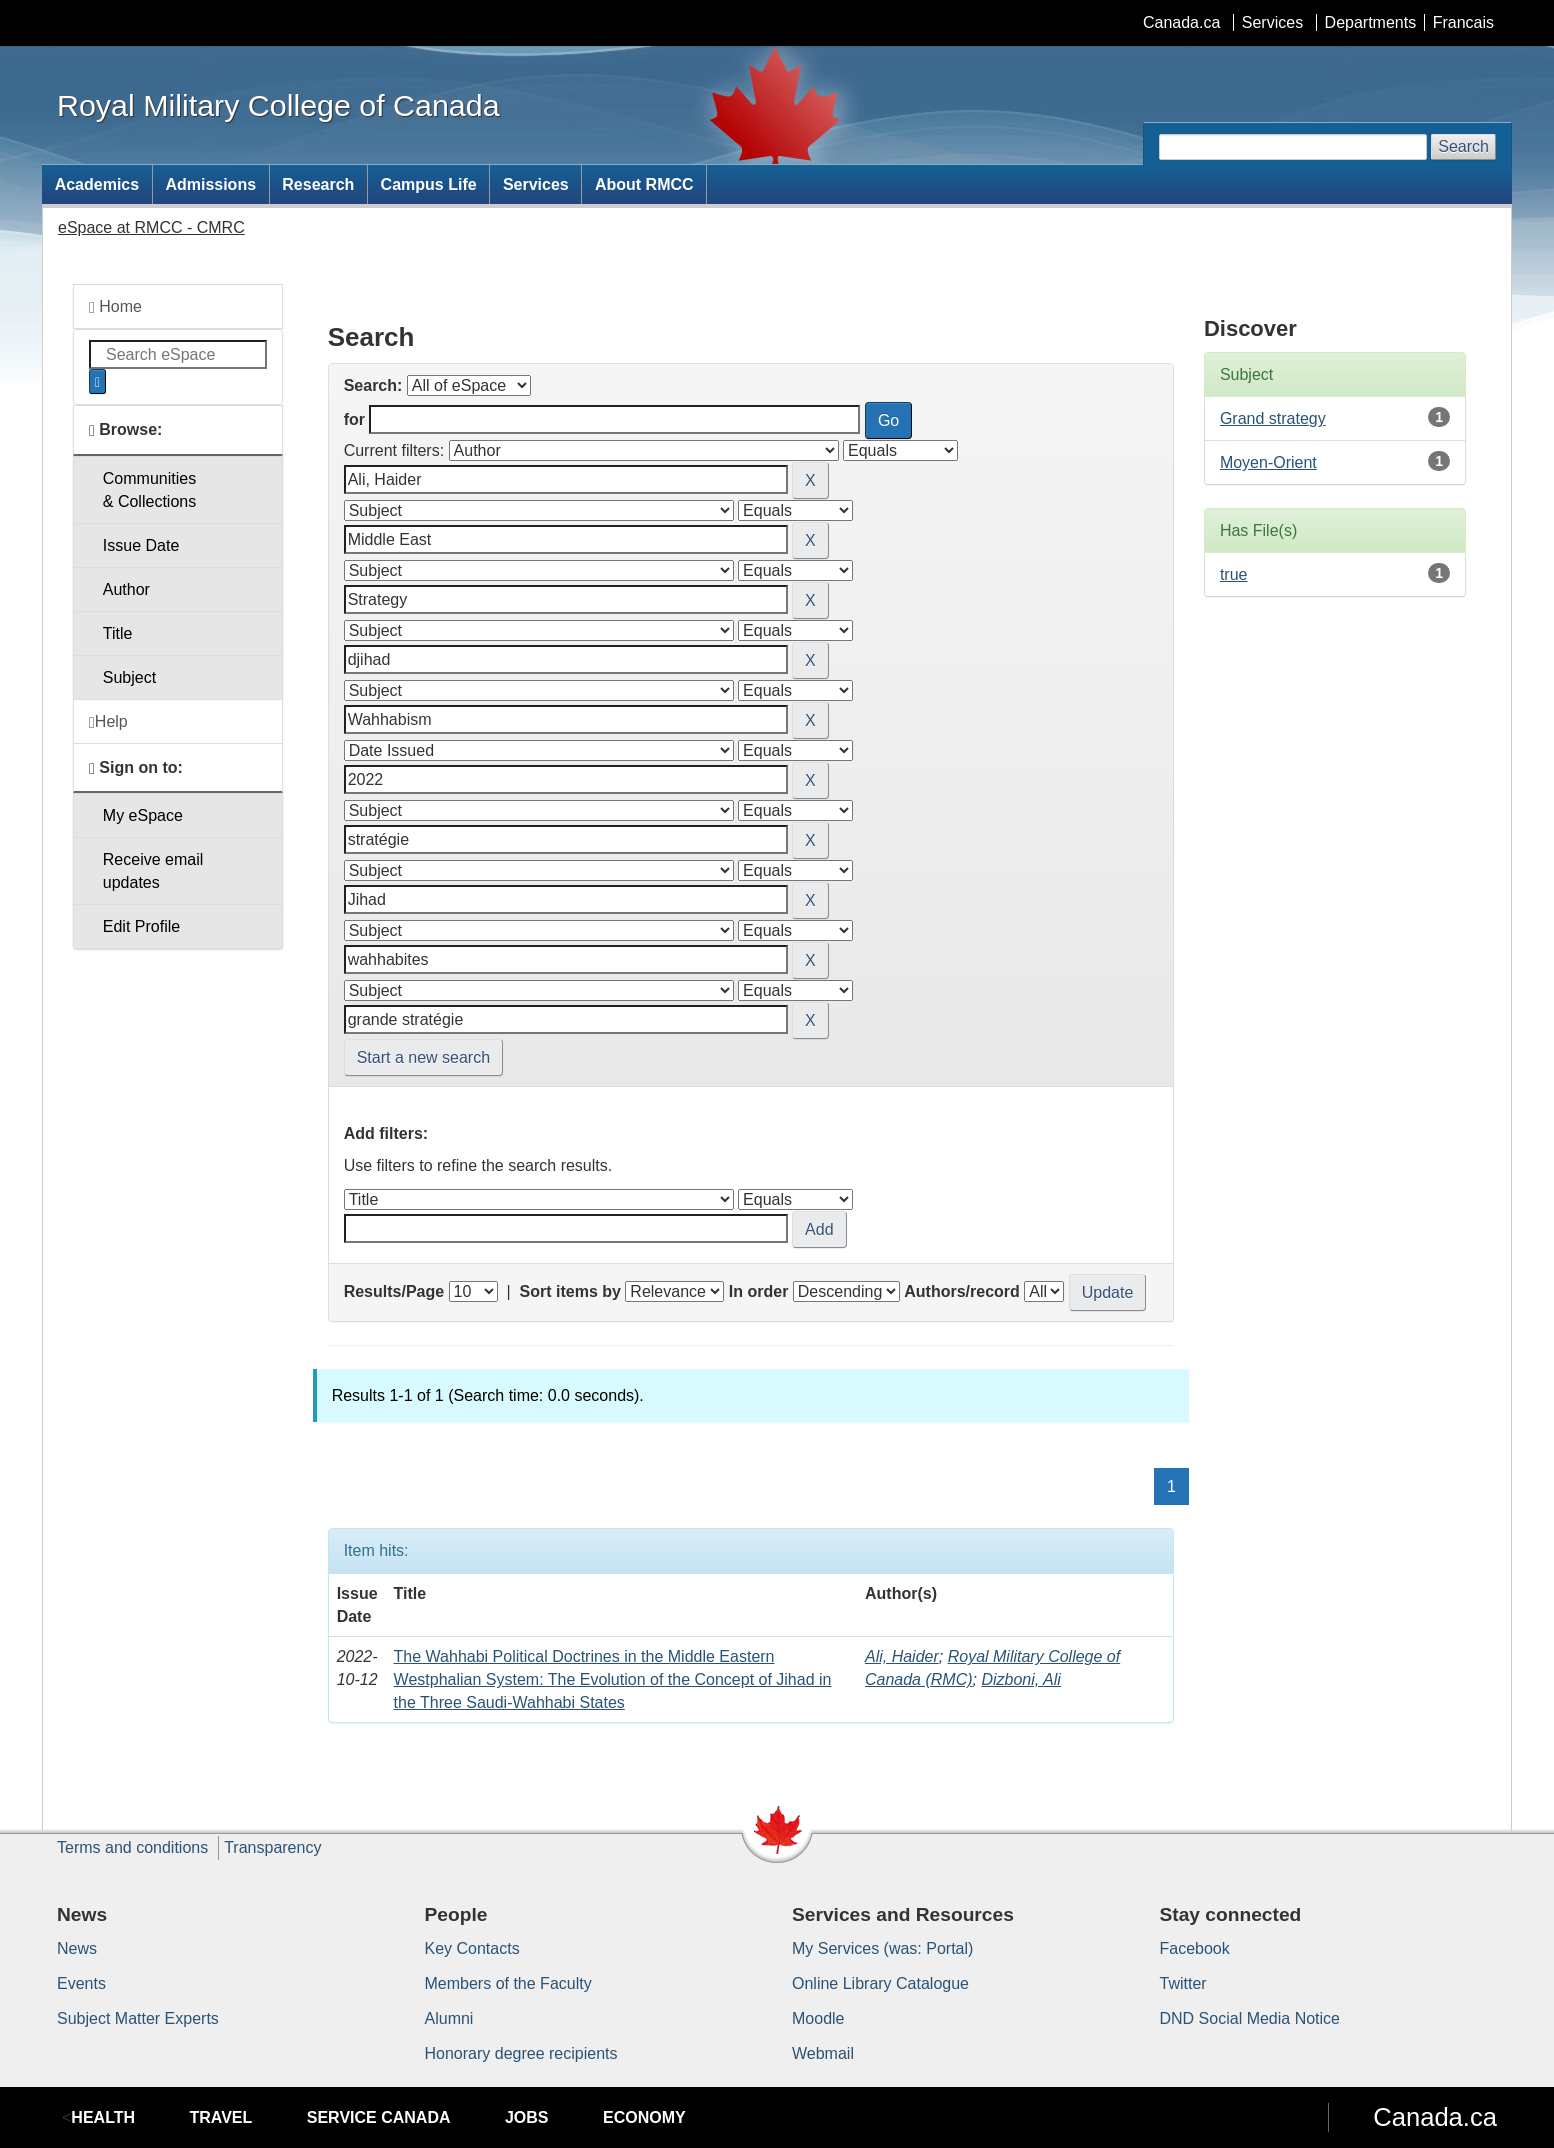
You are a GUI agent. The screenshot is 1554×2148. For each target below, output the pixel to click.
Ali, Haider (902, 1656)
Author (126, 589)
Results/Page (394, 1291)
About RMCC (644, 184)
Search (1463, 146)
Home (115, 307)
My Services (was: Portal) (882, 1948)
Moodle (818, 2018)
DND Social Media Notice (1250, 2018)
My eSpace (143, 815)
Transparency (272, 1847)
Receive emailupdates (153, 871)
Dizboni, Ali (1020, 1679)
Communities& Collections (149, 490)
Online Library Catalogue (880, 1983)
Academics (97, 184)
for (354, 419)
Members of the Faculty (508, 1983)
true (1234, 574)
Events (81, 1983)
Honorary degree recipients (521, 2053)
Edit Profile (141, 926)
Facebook (1195, 1948)
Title (118, 633)
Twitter (1183, 1983)
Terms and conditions (132, 1847)
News (77, 1948)
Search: (373, 385)
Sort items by (570, 1291)
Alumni (449, 2018)
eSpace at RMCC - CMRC (151, 227)
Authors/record (962, 1291)
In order (759, 1291)
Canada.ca (1181, 22)
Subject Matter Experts (138, 2018)
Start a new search (423, 1057)
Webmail (823, 2053)
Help (108, 722)
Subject (129, 677)
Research (318, 184)
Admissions (210, 184)
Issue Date (141, 545)
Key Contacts (472, 1948)
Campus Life (429, 184)
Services (1272, 22)
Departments (1371, 22)
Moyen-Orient (1268, 462)
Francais (1463, 22)
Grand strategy (1273, 418)
